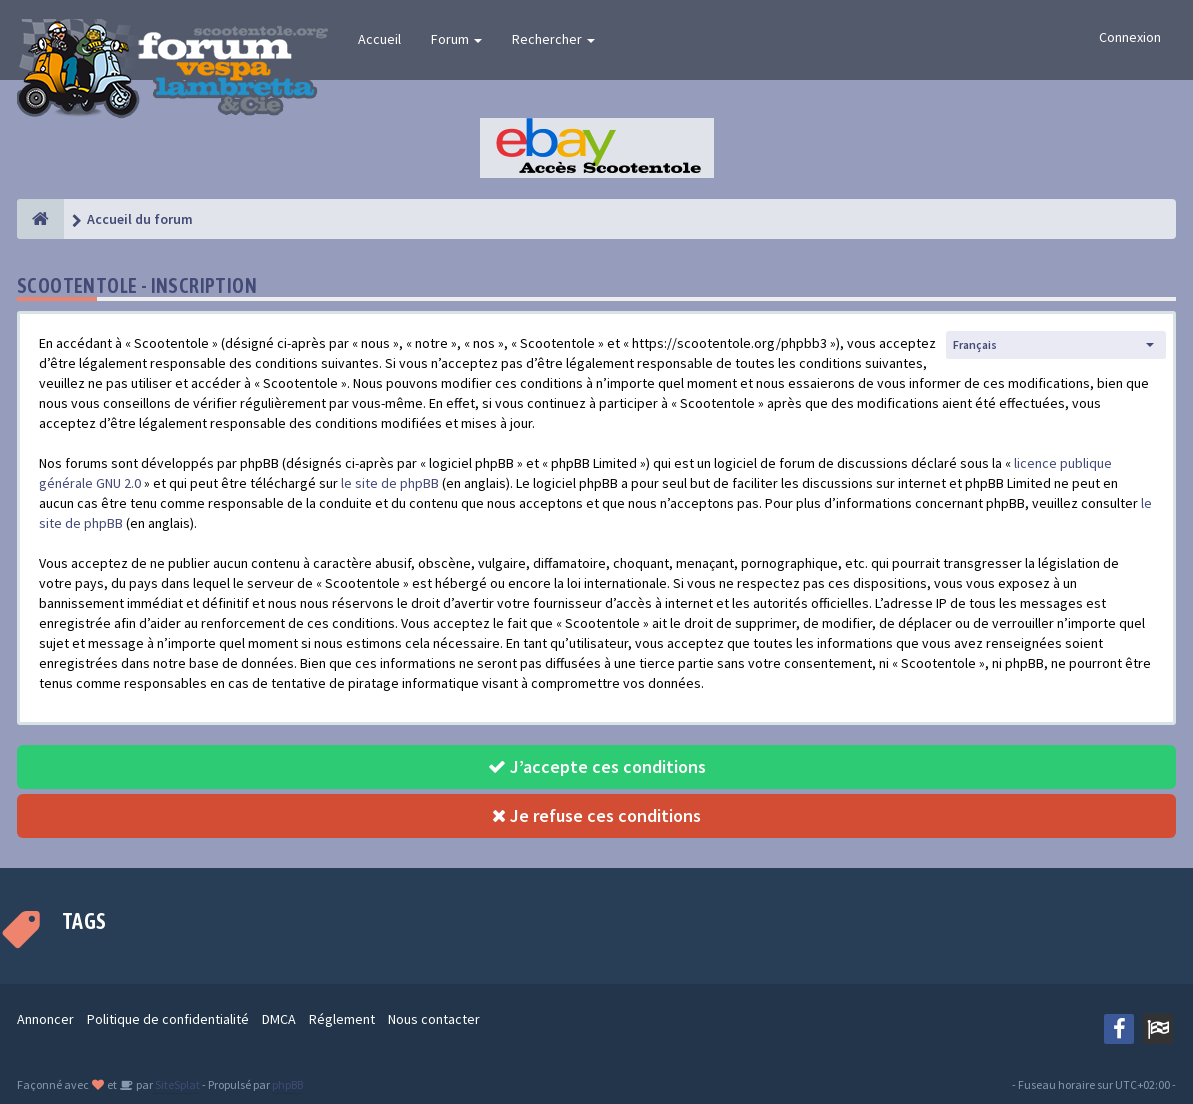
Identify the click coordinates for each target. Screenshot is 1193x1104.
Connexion (1130, 37)
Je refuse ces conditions (596, 815)
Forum (456, 39)
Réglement (342, 1019)
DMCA (279, 1019)
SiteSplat (176, 1084)
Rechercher (553, 39)
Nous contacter (434, 1019)
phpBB (287, 1084)
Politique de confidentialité (168, 1019)
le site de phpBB (390, 483)
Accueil (379, 39)
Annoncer (45, 1019)
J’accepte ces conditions (597, 766)
